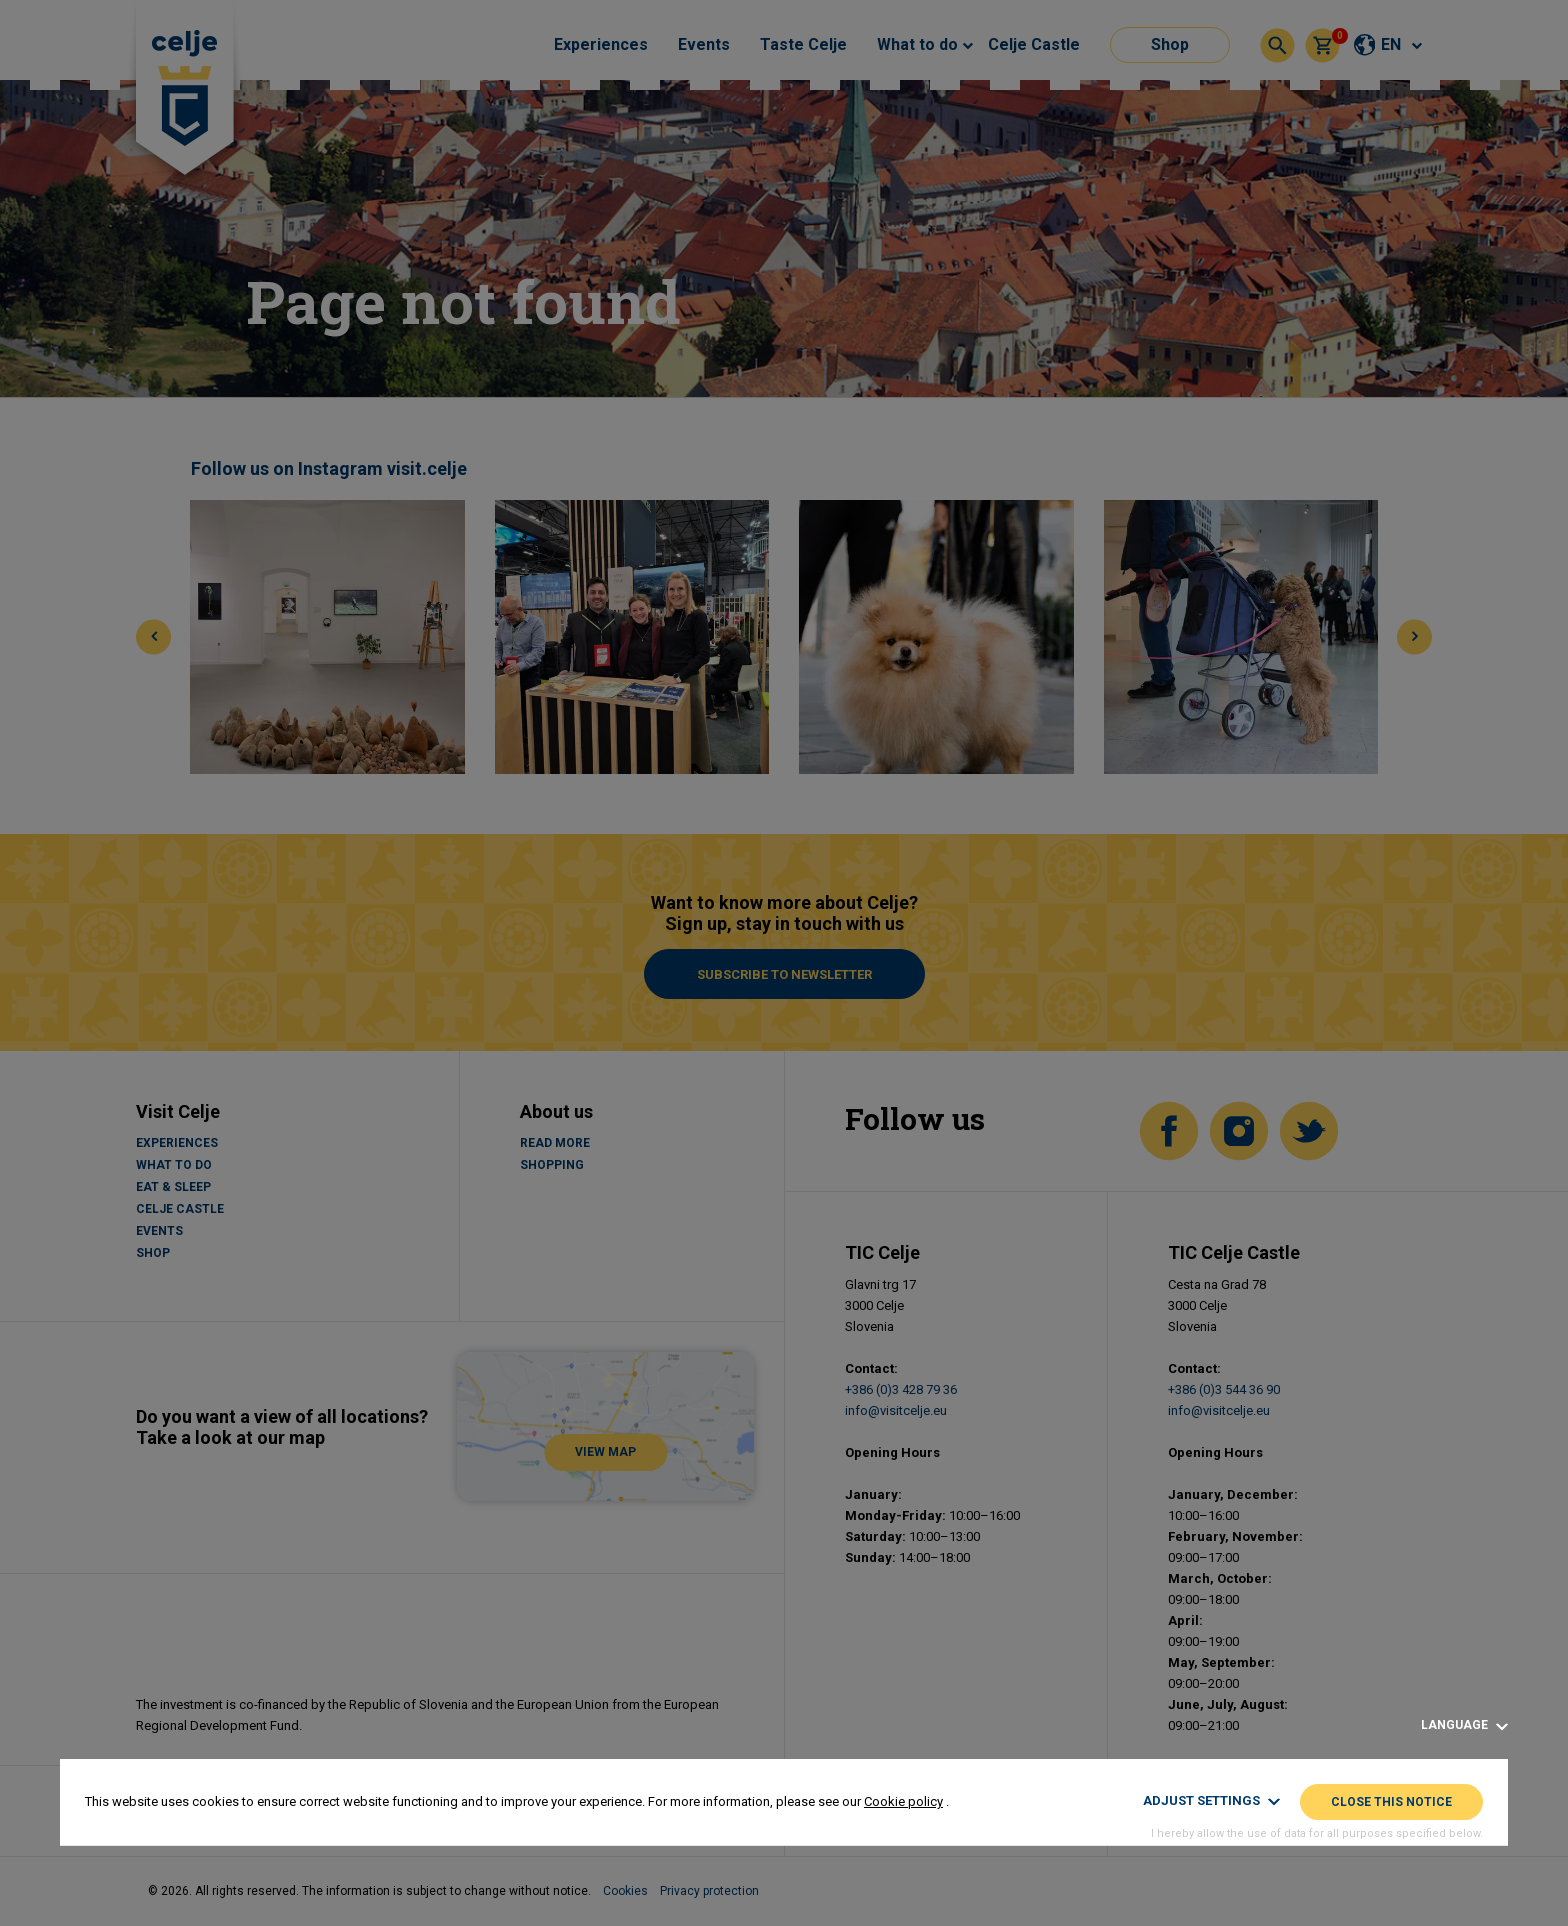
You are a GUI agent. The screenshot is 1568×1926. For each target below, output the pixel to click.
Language (1464, 1725)
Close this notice (1391, 1802)
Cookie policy (903, 1801)
